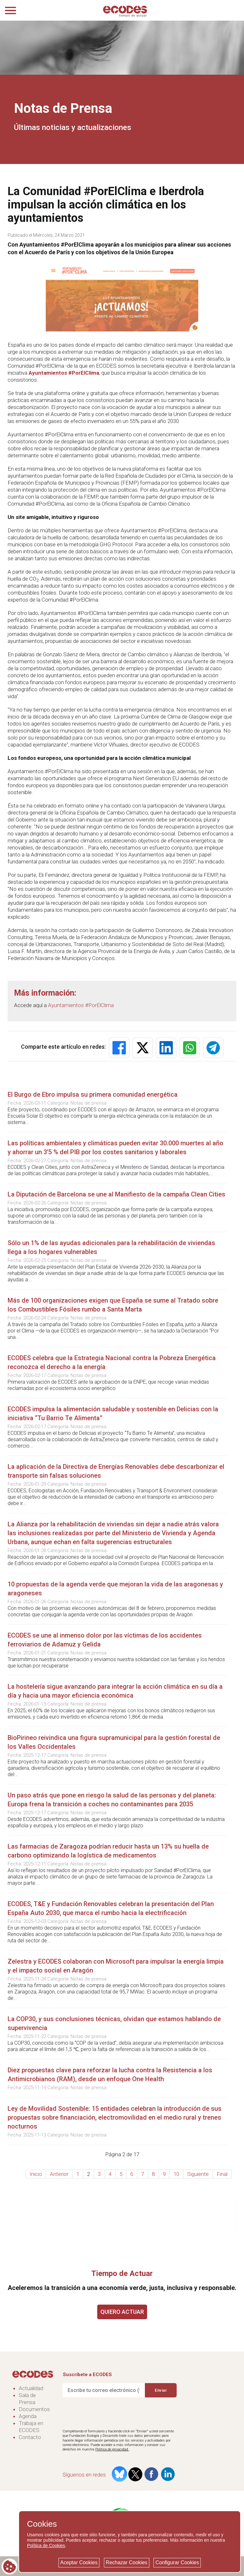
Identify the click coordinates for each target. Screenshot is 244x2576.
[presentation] (111, 2413)
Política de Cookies (46, 2545)
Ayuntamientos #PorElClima (64, 373)
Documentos (34, 2409)
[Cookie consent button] (9, 2566)
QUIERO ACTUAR (122, 2311)
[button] (119, 1048)
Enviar (160, 2390)
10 (176, 2174)
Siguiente (198, 2174)
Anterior (59, 2174)
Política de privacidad (112, 2449)
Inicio (36, 2174)
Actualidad (31, 2388)
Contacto (30, 2437)
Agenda (28, 2416)
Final (222, 2174)
